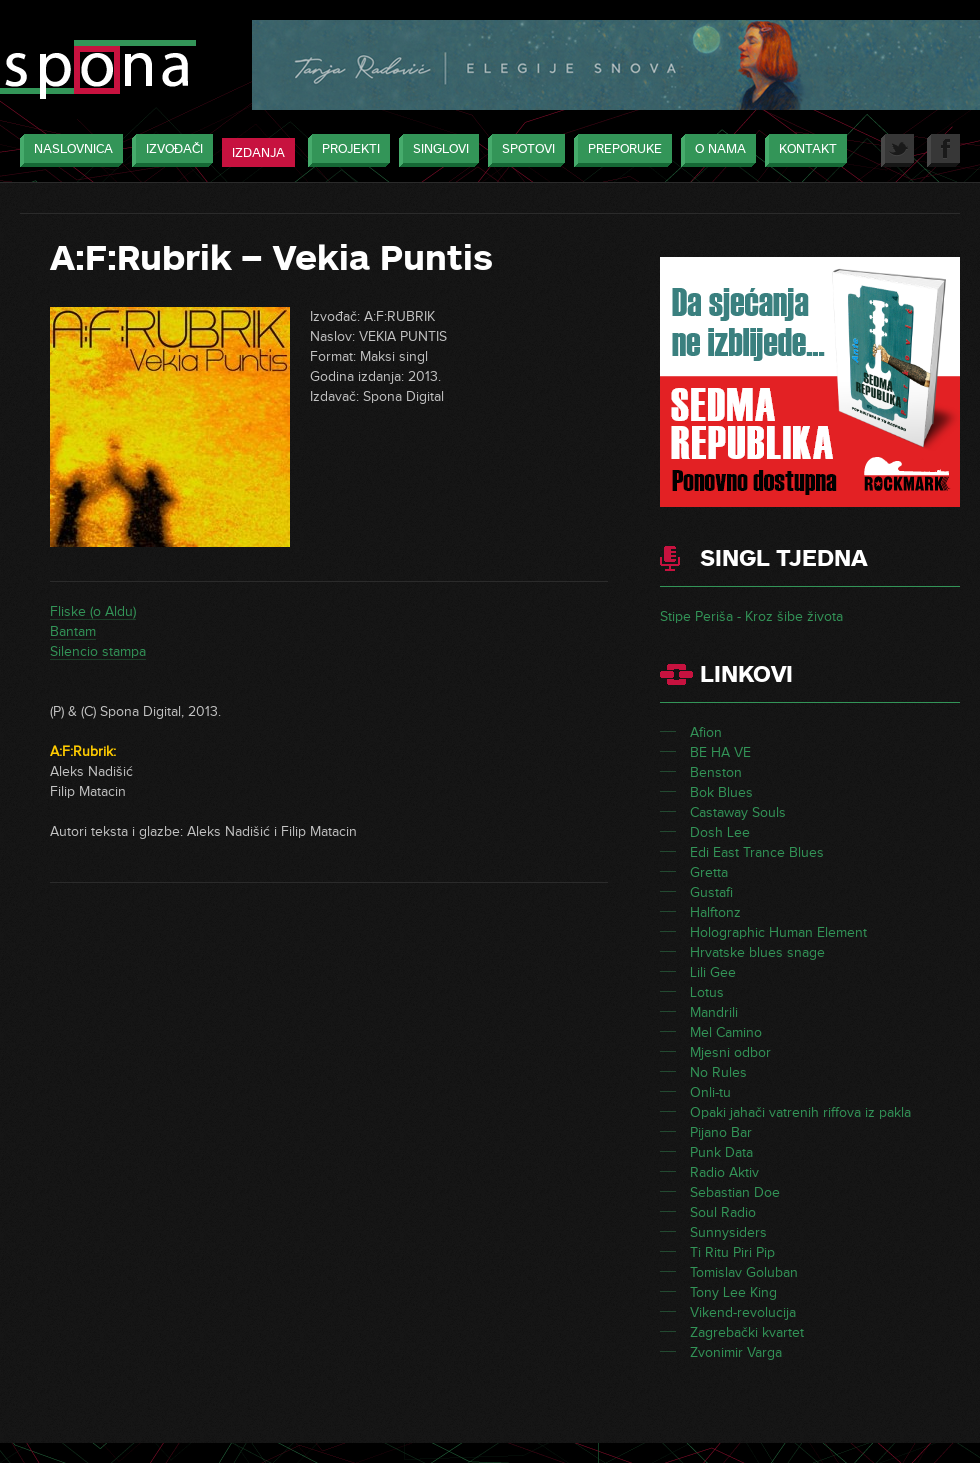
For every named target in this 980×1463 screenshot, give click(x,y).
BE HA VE (720, 752)
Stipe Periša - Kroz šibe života (751, 616)
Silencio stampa (98, 651)
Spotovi (523, 150)
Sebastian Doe (735, 1192)
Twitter (897, 150)
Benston (716, 772)
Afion (706, 732)
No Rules (718, 1072)
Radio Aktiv (724, 1172)
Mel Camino (726, 1032)
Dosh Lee (720, 832)
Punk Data (721, 1152)
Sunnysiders (728, 1232)
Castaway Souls (738, 812)
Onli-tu (710, 1092)
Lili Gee (713, 972)
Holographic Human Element (778, 932)
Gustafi (711, 892)
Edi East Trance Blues (757, 852)
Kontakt (803, 150)
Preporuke (620, 150)
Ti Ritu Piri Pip (732, 1252)
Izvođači (169, 150)
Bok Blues (721, 792)
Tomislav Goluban (744, 1272)
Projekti (346, 150)
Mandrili (714, 1012)
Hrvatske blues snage (757, 952)
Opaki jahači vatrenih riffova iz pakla (800, 1112)
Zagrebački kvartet (747, 1332)
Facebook (943, 150)
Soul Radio (723, 1212)
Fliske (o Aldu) (93, 611)
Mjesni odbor (730, 1052)
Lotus (707, 992)
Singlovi (436, 150)
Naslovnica (68, 150)
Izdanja (258, 153)
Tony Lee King (733, 1292)
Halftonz (715, 912)
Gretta (709, 872)
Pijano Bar (721, 1132)
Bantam (73, 631)
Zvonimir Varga (736, 1352)
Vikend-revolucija (743, 1312)
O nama (715, 150)
